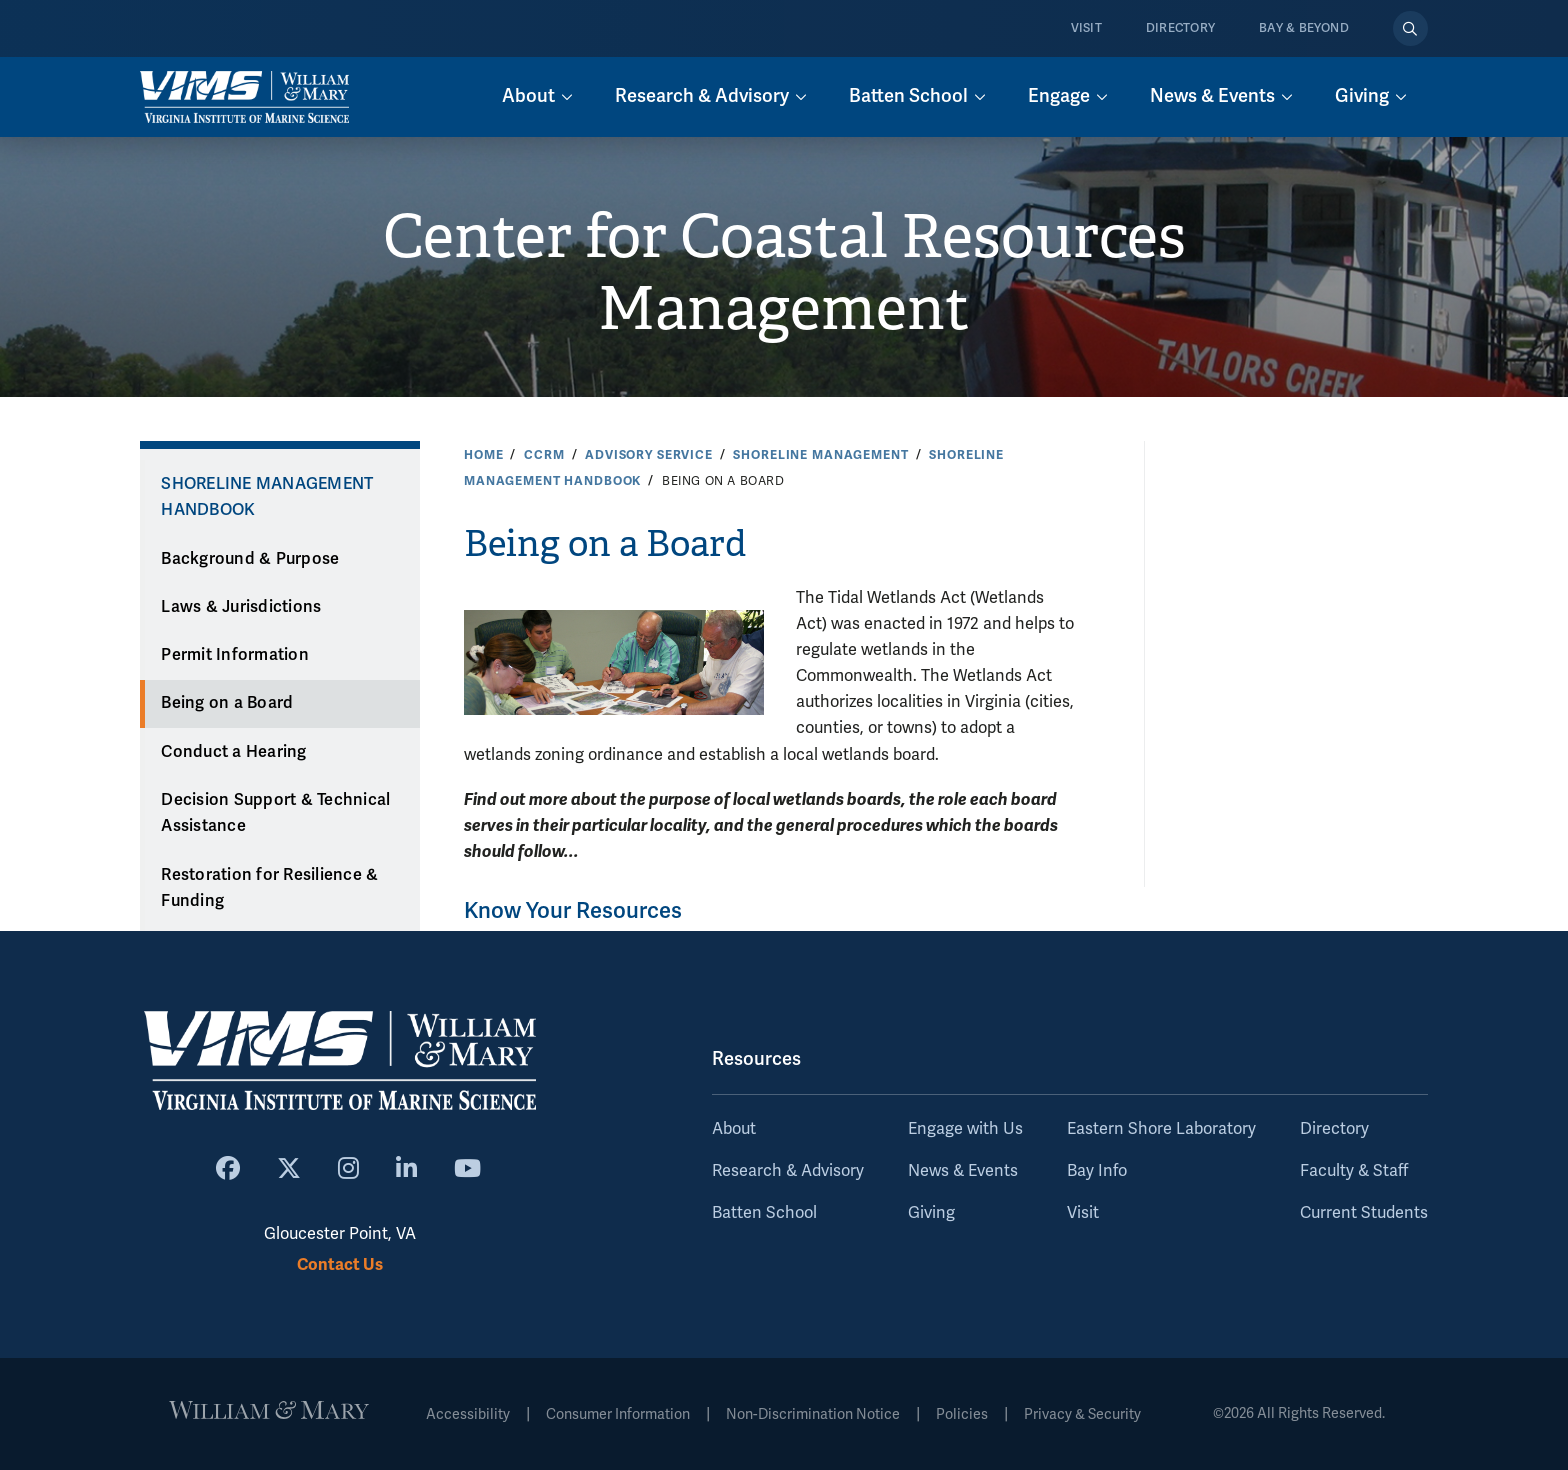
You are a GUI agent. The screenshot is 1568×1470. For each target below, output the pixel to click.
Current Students (1364, 1213)
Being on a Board (227, 703)
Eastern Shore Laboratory (1161, 1129)
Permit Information (235, 655)
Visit (1086, 28)
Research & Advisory (788, 1171)
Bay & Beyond (1304, 28)
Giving (931, 1213)
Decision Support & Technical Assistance (275, 813)
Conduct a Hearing (233, 752)
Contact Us (340, 1264)
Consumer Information (618, 1414)
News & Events (963, 1171)
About (734, 1129)
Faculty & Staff (1354, 1171)
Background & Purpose (250, 559)
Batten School (764, 1213)
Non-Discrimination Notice (813, 1414)
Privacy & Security (1082, 1414)
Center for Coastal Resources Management (784, 273)
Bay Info (1097, 1171)
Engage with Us (965, 1129)
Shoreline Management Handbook (267, 497)
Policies (962, 1414)
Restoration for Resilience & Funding (269, 888)
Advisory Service (649, 455)
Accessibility (468, 1414)
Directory (1180, 28)
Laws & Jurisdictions (241, 607)
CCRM (544, 455)
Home (483, 455)
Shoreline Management (820, 455)
